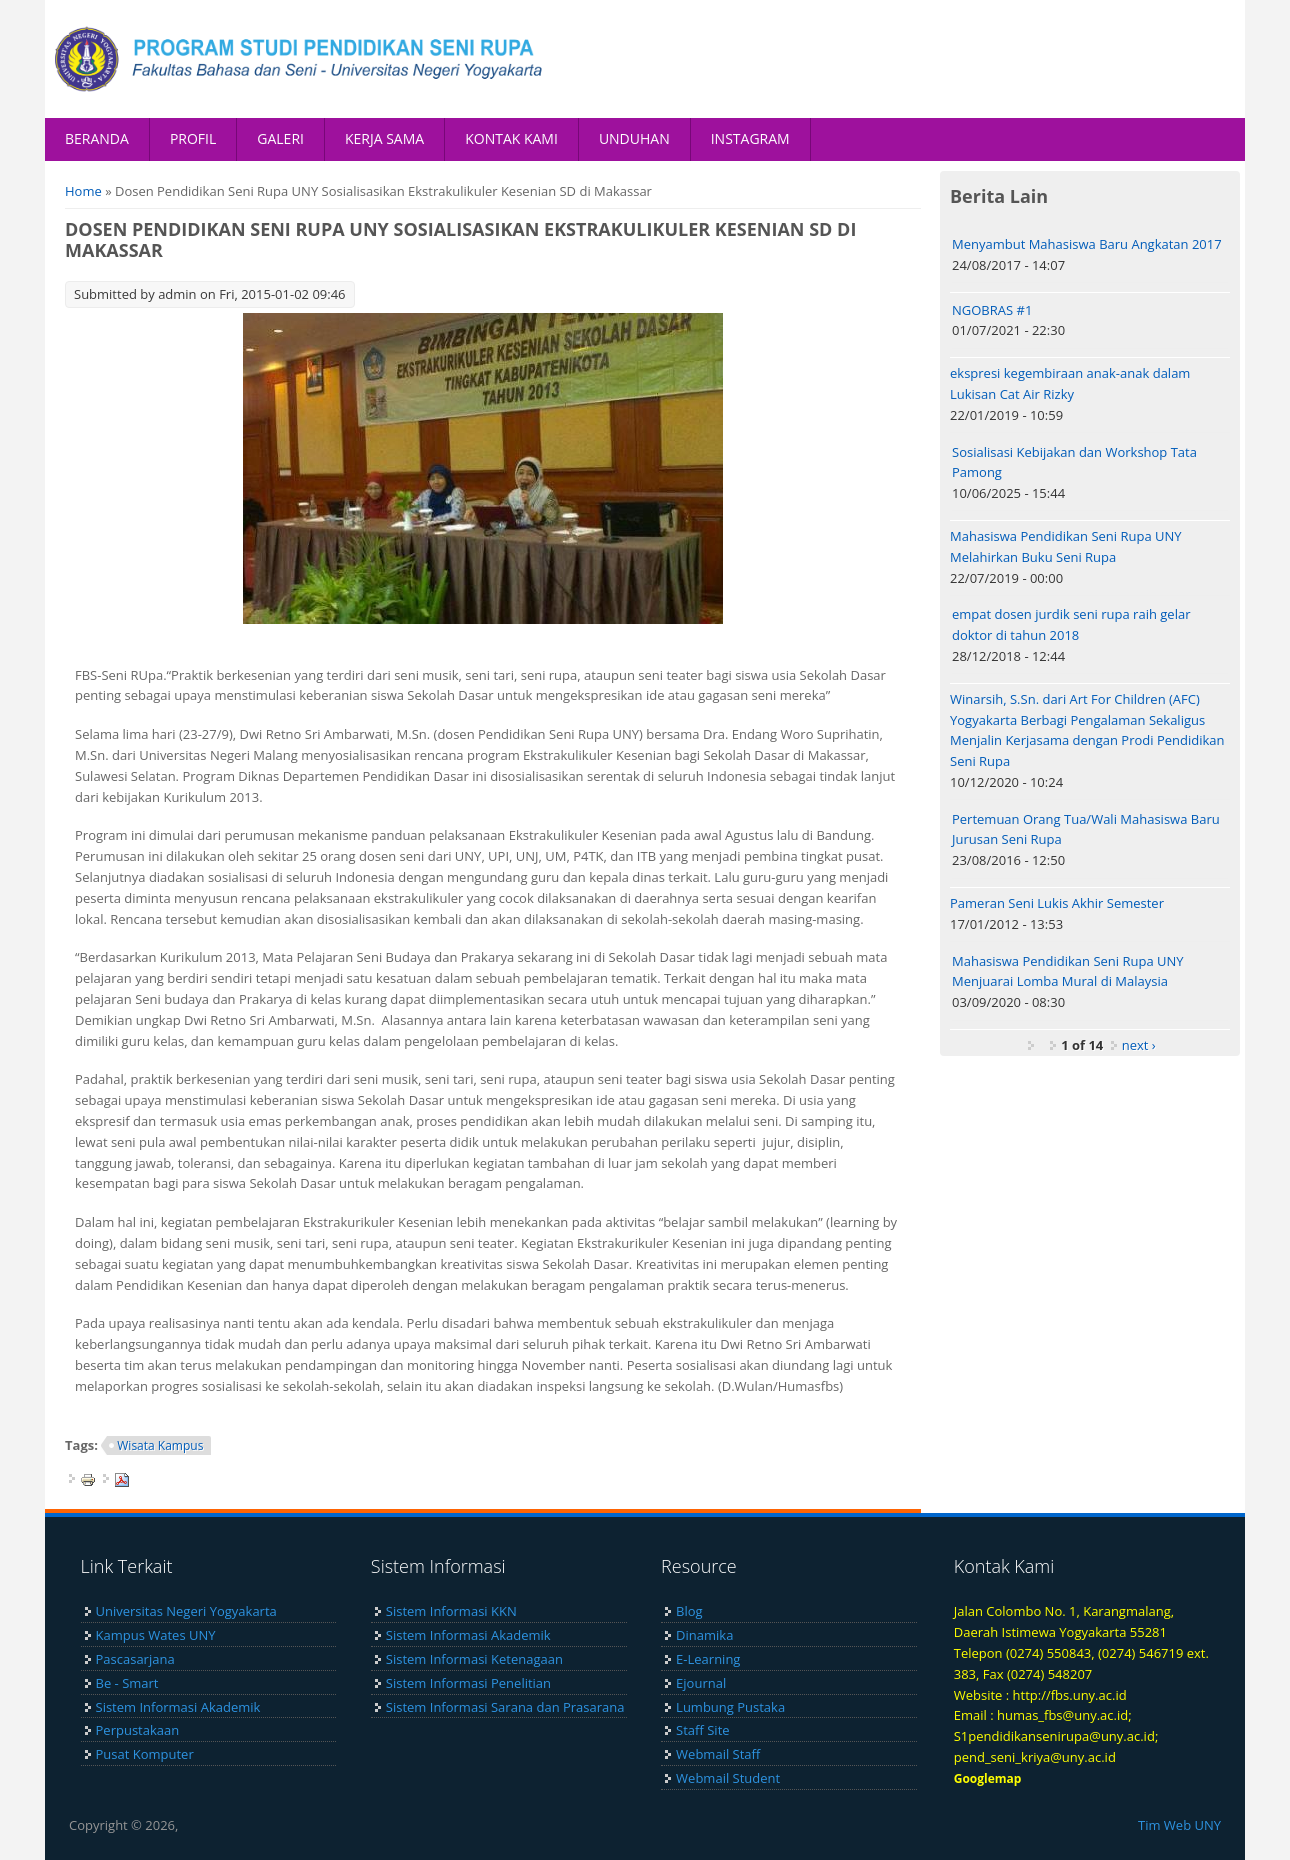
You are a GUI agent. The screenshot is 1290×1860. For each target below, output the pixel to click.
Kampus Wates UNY (156, 1635)
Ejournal (701, 1683)
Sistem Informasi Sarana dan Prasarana (505, 1707)
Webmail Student (728, 1778)
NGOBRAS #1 (992, 310)
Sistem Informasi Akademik (178, 1707)
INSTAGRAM (750, 138)
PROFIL (193, 138)
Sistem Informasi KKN (451, 1611)
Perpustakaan (138, 1730)
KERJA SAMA (384, 138)
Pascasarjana (135, 1659)
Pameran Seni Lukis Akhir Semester (1057, 903)
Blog (689, 1611)
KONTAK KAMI (511, 138)
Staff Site (702, 1730)
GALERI (280, 138)
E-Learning (708, 1659)
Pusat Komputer (145, 1754)
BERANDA (97, 138)
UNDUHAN (634, 138)
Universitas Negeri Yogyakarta (186, 1611)
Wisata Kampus (160, 1445)
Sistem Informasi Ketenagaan (474, 1659)
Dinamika (704, 1635)
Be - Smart (127, 1683)
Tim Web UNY (1179, 1825)
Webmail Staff (718, 1754)
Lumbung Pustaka (730, 1707)
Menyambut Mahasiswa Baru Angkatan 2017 (1087, 244)
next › (1139, 1045)
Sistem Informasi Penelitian (468, 1683)
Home (83, 191)
